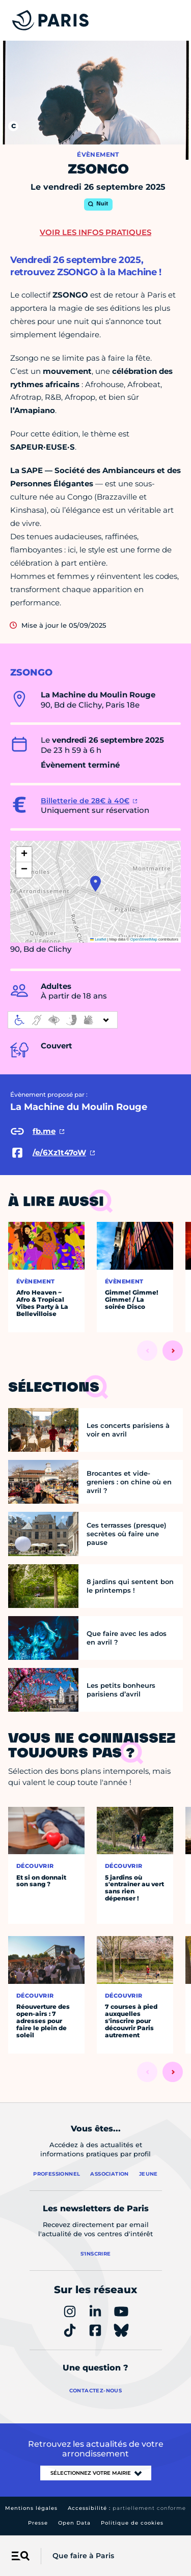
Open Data (74, 2523)
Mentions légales (31, 2508)
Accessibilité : (127, 2508)
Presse (38, 2523)
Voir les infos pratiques (95, 232)
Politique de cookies (132, 2523)
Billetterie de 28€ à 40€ (85, 800)
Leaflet (98, 939)
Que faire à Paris (83, 2555)
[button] (95, 883)
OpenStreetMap (143, 939)
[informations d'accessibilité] (63, 1020)
